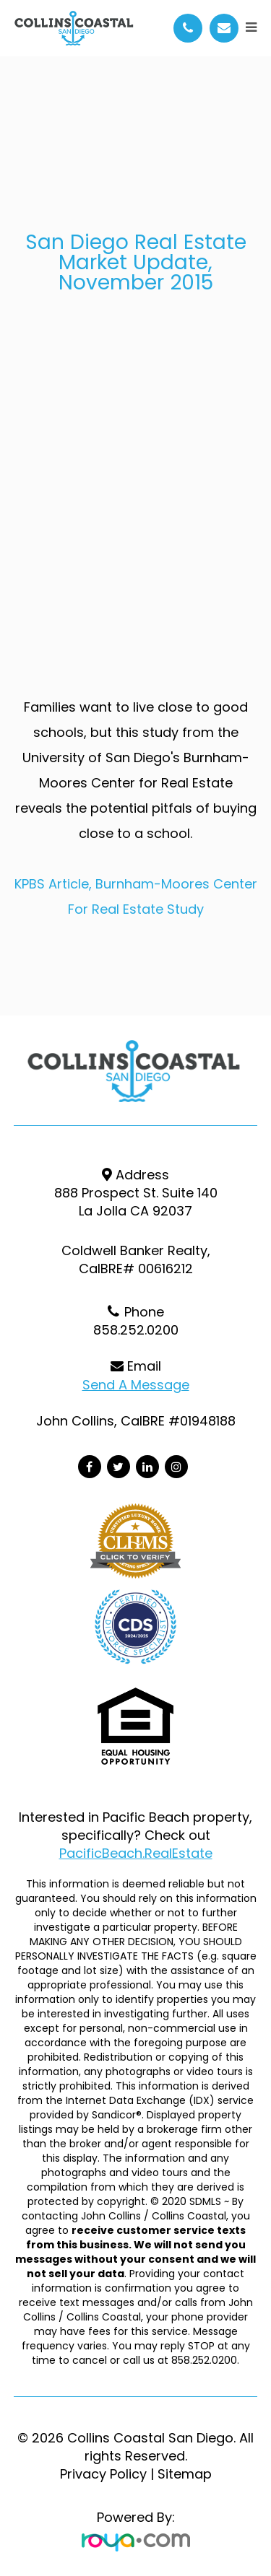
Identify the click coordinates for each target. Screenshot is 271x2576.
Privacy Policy (103, 2474)
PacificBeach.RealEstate (135, 1853)
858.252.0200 (135, 1330)
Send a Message (135, 1385)
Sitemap (185, 2474)
